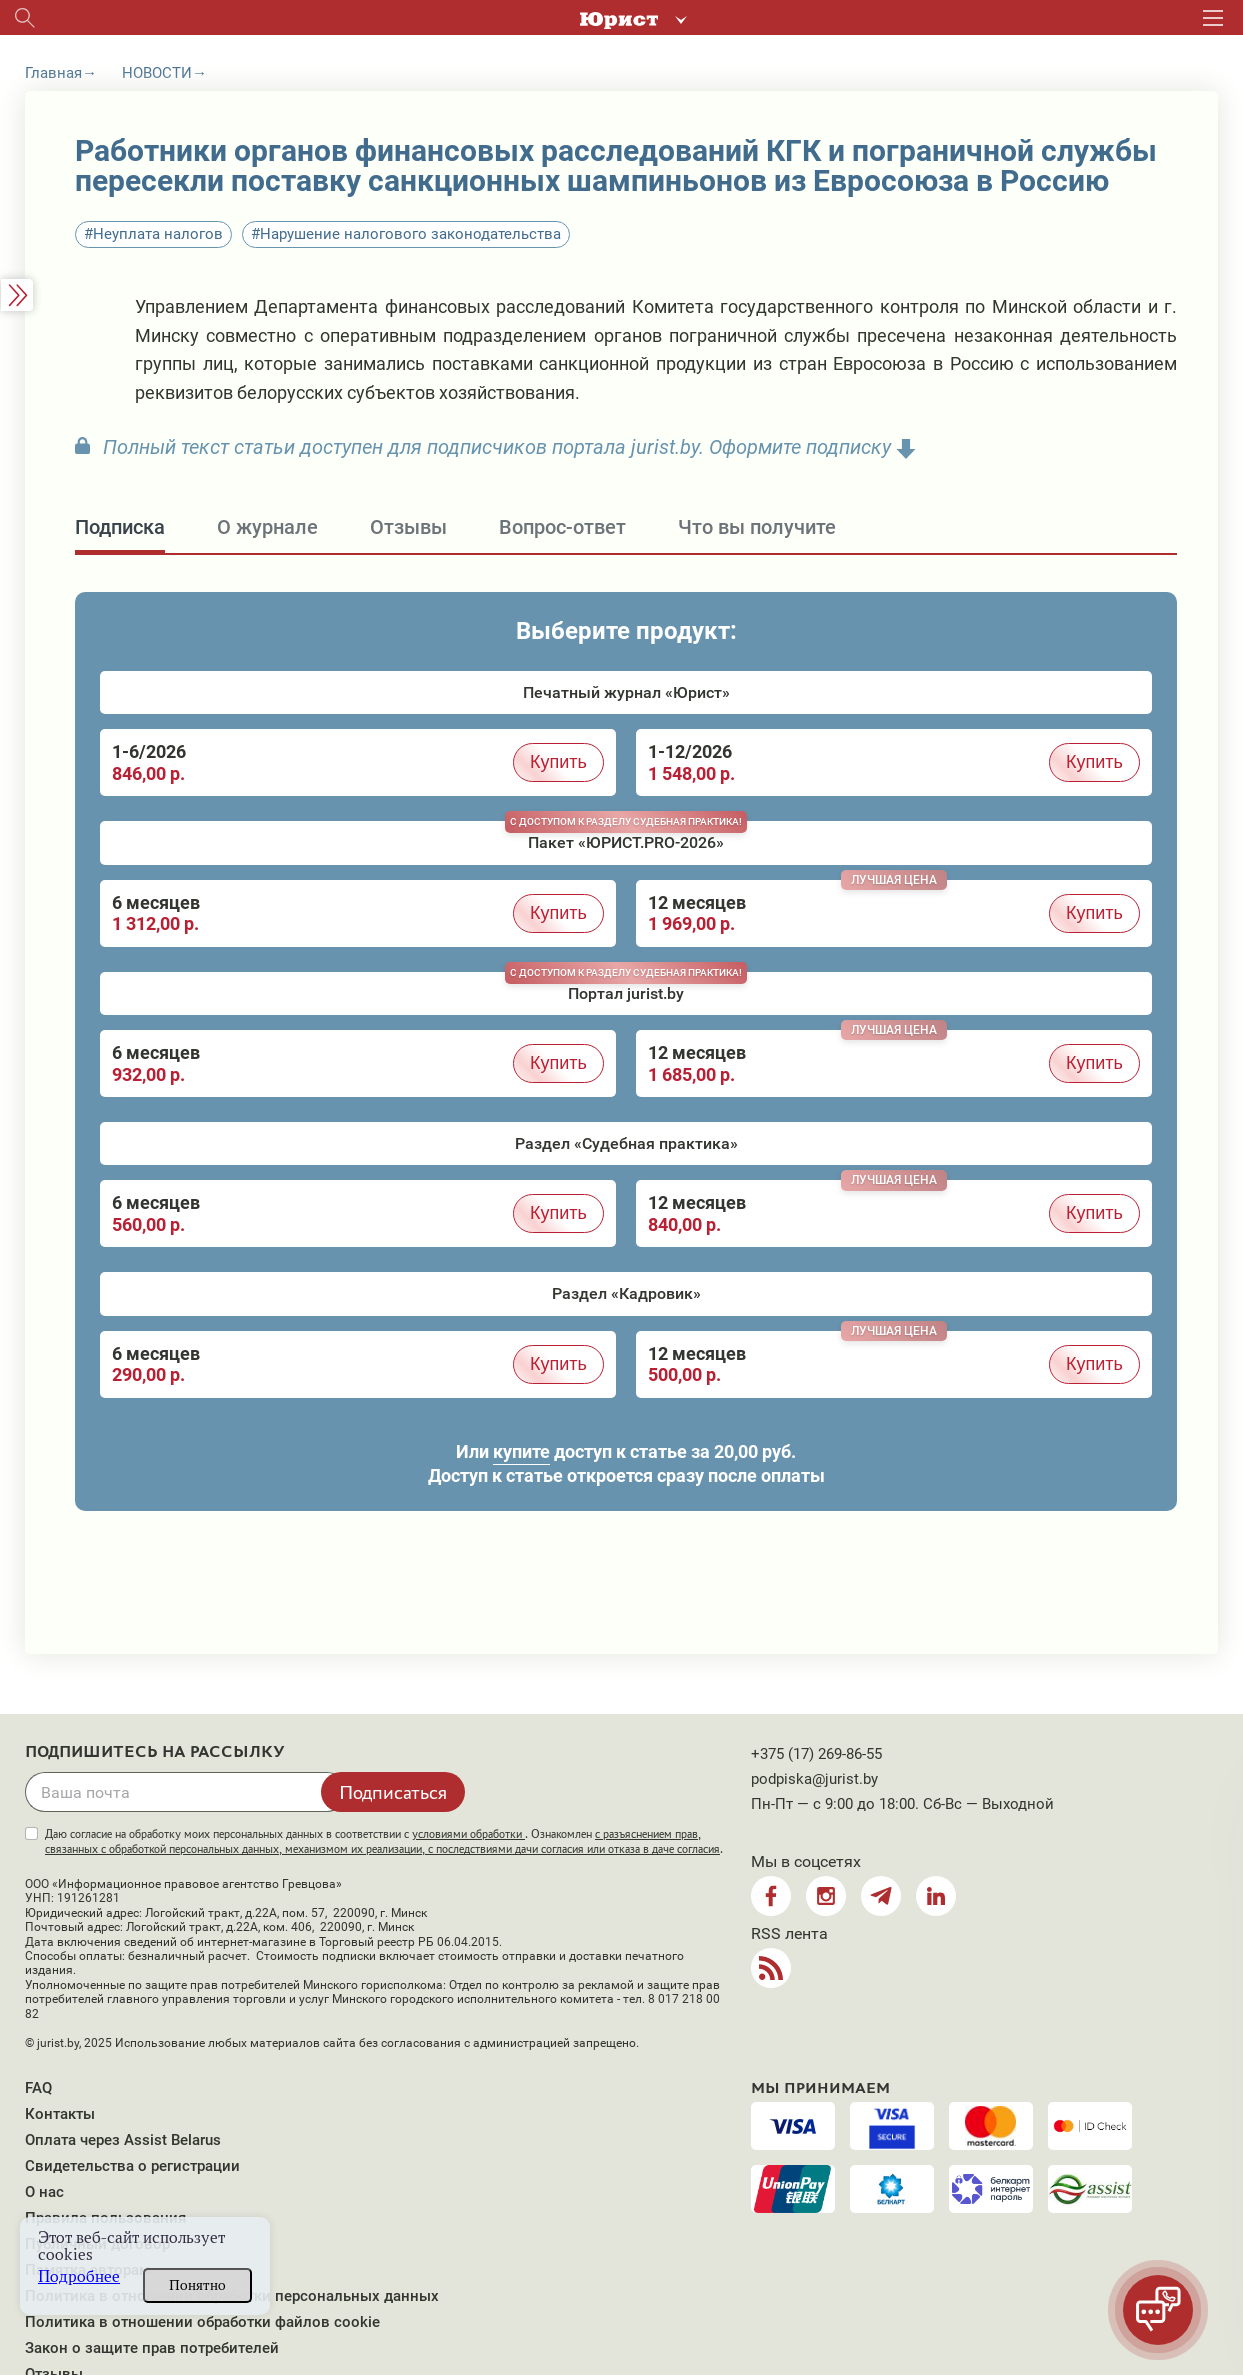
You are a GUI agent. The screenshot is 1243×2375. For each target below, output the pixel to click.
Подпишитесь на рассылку (155, 1752)
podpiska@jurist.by (814, 1779)
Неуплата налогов (158, 234)
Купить (558, 762)
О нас (44, 2192)
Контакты (60, 2114)
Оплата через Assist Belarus (123, 2140)
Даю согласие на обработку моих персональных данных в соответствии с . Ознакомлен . (384, 1841)
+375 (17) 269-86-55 (816, 1754)
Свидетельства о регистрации (132, 2166)
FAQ (38, 2088)
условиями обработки (468, 1834)
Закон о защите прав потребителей (152, 2348)
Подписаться (393, 1792)
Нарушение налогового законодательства (410, 234)
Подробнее (79, 2276)
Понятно (197, 2285)
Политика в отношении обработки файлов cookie (202, 2322)
